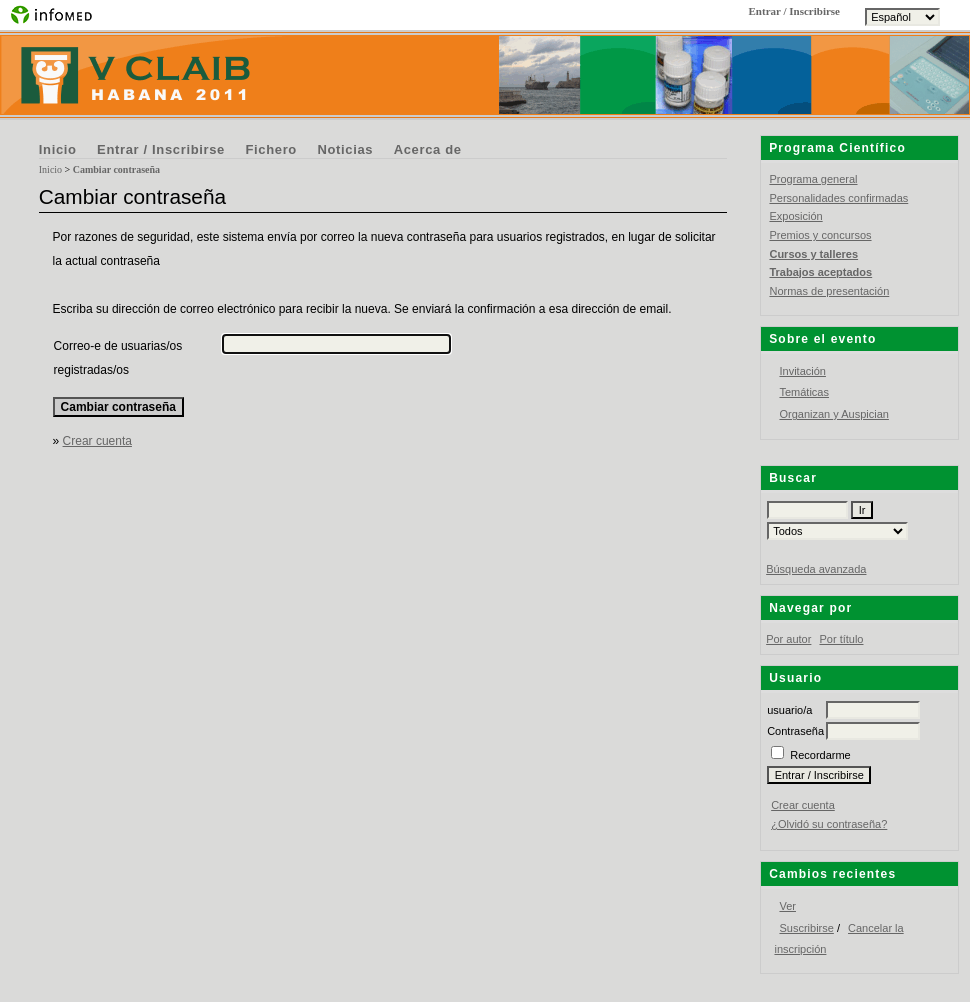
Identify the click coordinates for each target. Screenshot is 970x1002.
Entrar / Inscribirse (161, 149)
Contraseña (795, 731)
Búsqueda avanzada (816, 569)
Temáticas (804, 392)
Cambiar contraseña (116, 169)
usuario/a (789, 710)
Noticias (345, 149)
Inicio (58, 149)
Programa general (813, 179)
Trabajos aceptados (820, 272)
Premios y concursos (820, 235)
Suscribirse (806, 928)
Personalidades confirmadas (838, 198)
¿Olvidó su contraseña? (829, 824)
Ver (787, 906)
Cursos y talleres (813, 254)
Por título (841, 639)
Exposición (795, 216)
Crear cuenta (803, 805)
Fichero (271, 149)
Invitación (802, 371)
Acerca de (428, 149)
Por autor (788, 639)
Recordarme (820, 755)
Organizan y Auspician (833, 414)
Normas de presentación (829, 291)
